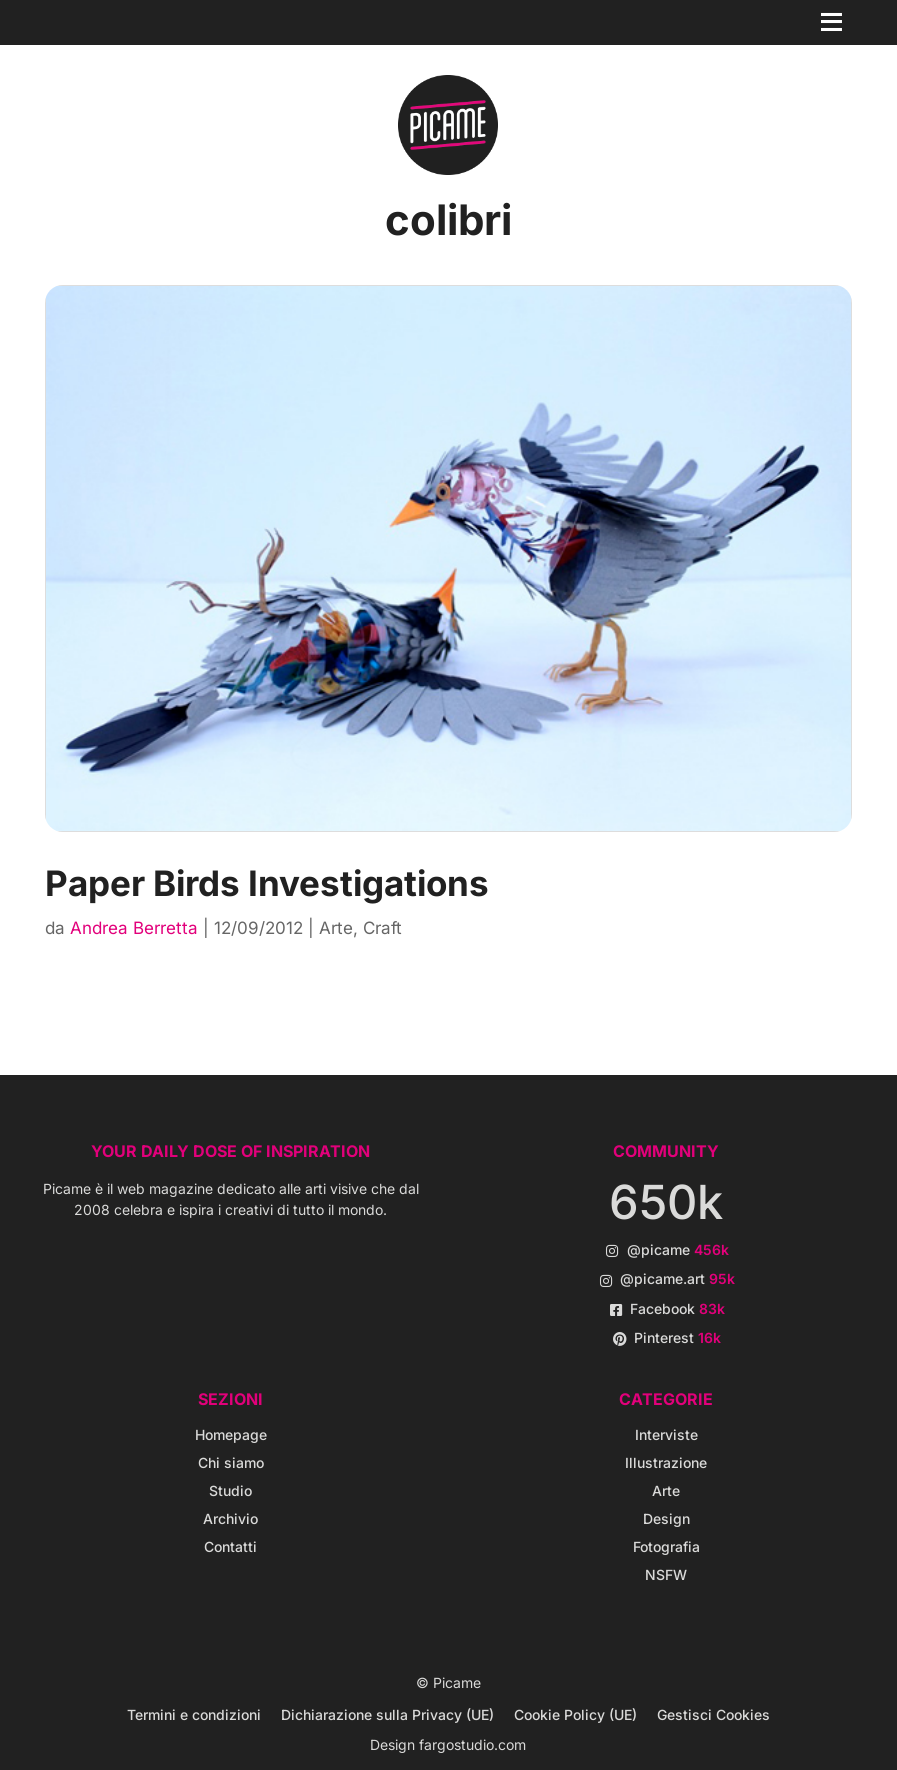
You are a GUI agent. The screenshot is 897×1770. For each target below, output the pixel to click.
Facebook (677, 1308)
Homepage (231, 1434)
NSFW (666, 1574)
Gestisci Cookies (713, 1714)
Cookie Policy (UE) (575, 1714)
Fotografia (666, 1546)
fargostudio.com (472, 1744)
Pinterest (677, 1337)
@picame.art (677, 1278)
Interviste (666, 1434)
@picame (678, 1249)
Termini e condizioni (194, 1714)
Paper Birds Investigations (267, 883)
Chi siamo (231, 1462)
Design (666, 1518)
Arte (336, 928)
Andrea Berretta (134, 928)
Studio (230, 1490)
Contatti (230, 1546)
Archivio (230, 1518)
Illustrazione (666, 1462)
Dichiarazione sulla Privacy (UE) (387, 1714)
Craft (382, 928)
